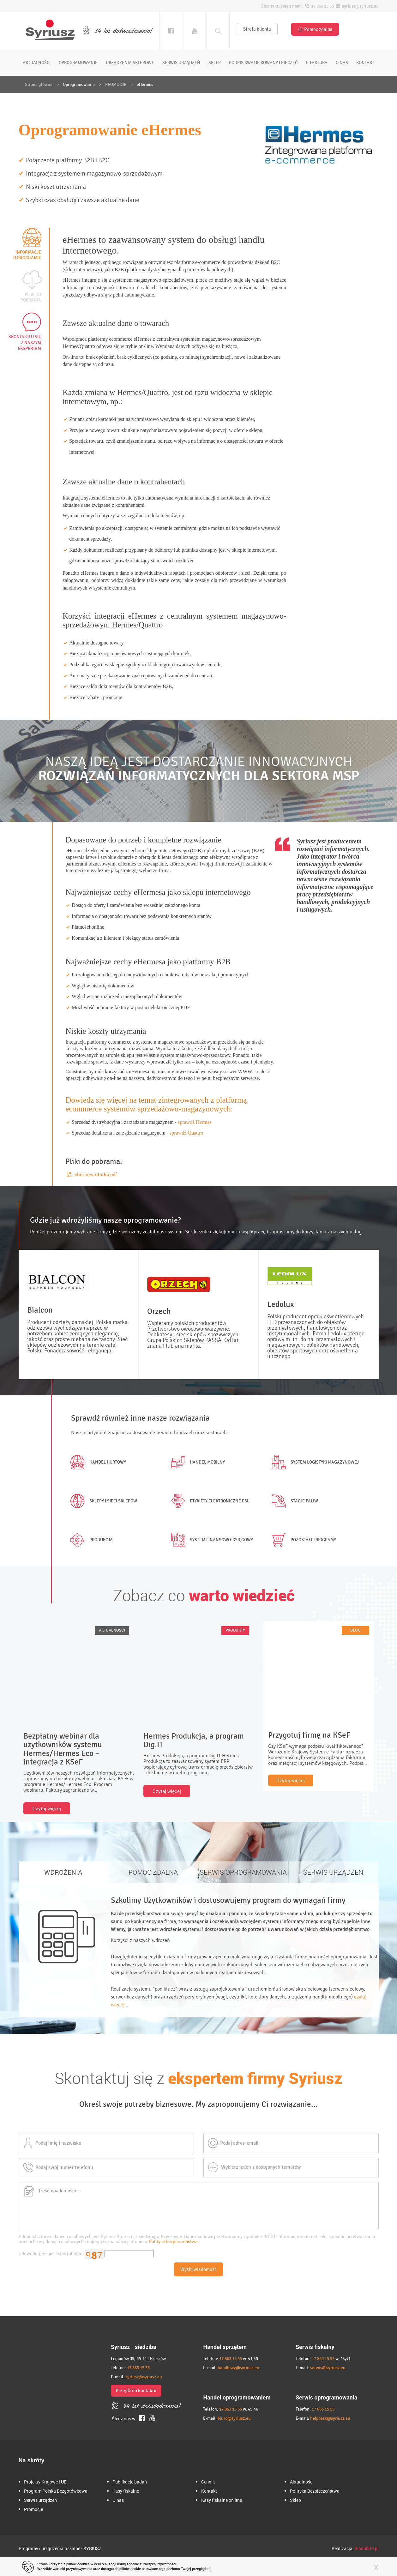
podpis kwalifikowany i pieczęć (263, 62)
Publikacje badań (129, 2482)
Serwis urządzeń (40, 2500)
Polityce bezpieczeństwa (173, 2241)
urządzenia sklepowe (130, 62)
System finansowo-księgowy (211, 1540)
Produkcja (90, 1540)
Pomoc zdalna (315, 29)
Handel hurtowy (97, 1462)
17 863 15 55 (138, 2367)
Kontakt (209, 2491)
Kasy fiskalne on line (221, 2500)
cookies (83, 2563)
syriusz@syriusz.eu (143, 2377)
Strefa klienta (257, 29)
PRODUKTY (235, 1630)
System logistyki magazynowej (314, 1462)
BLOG (355, 1630)
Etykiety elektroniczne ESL (209, 1501)
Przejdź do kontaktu (136, 2390)
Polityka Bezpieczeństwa (315, 2491)
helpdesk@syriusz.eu (330, 2418)
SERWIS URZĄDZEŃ (333, 1872)
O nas (118, 2500)
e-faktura (317, 62)
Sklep (295, 2500)
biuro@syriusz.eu (234, 2418)
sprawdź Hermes (195, 1122)
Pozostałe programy (302, 1540)
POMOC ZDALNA (153, 1872)
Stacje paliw (293, 1501)
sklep (214, 62)
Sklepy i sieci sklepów (102, 1501)
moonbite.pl (367, 2548)
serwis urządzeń (181, 62)
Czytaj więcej (47, 1808)
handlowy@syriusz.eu (238, 2367)
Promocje (33, 2509)
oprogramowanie (78, 62)
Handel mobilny (197, 1462)
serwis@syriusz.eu (328, 2367)
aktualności (37, 62)
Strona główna (38, 84)
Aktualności (302, 2482)
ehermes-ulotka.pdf (92, 1175)
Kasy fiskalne (125, 2491)
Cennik (208, 2482)
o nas (342, 62)
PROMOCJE (115, 84)
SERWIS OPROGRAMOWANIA (243, 1872)
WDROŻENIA (63, 1872)
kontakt (365, 62)
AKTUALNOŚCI (112, 1630)
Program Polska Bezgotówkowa (55, 2491)
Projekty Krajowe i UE (45, 2482)
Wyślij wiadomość (198, 2269)
